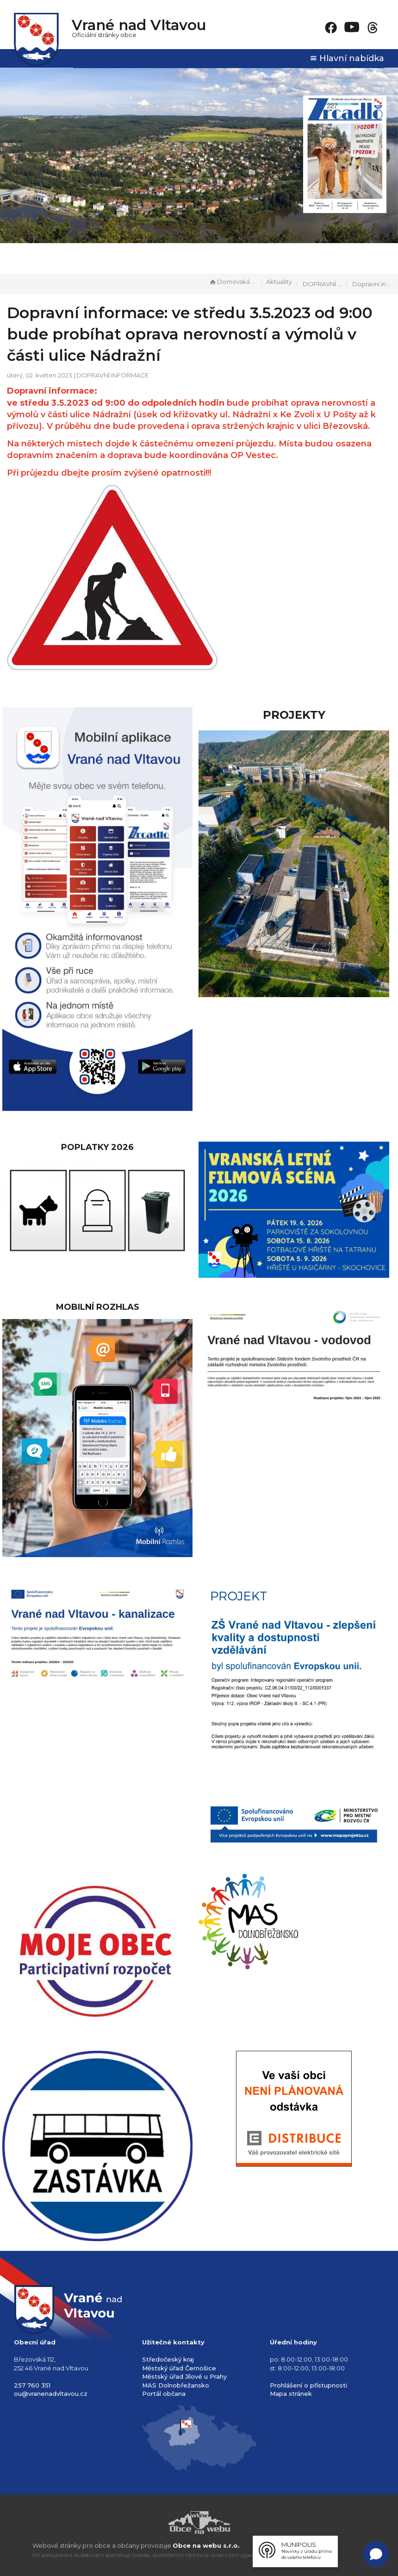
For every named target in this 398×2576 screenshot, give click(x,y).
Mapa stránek (291, 2393)
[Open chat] (376, 2554)
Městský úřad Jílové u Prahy (184, 2376)
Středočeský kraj (168, 2359)
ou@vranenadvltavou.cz (50, 2393)
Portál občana (164, 2393)
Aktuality (279, 281)
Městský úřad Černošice (179, 2368)
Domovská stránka (233, 281)
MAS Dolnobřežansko (175, 2385)
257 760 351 (32, 2385)
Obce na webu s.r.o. (206, 2545)
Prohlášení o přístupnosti (308, 2385)
